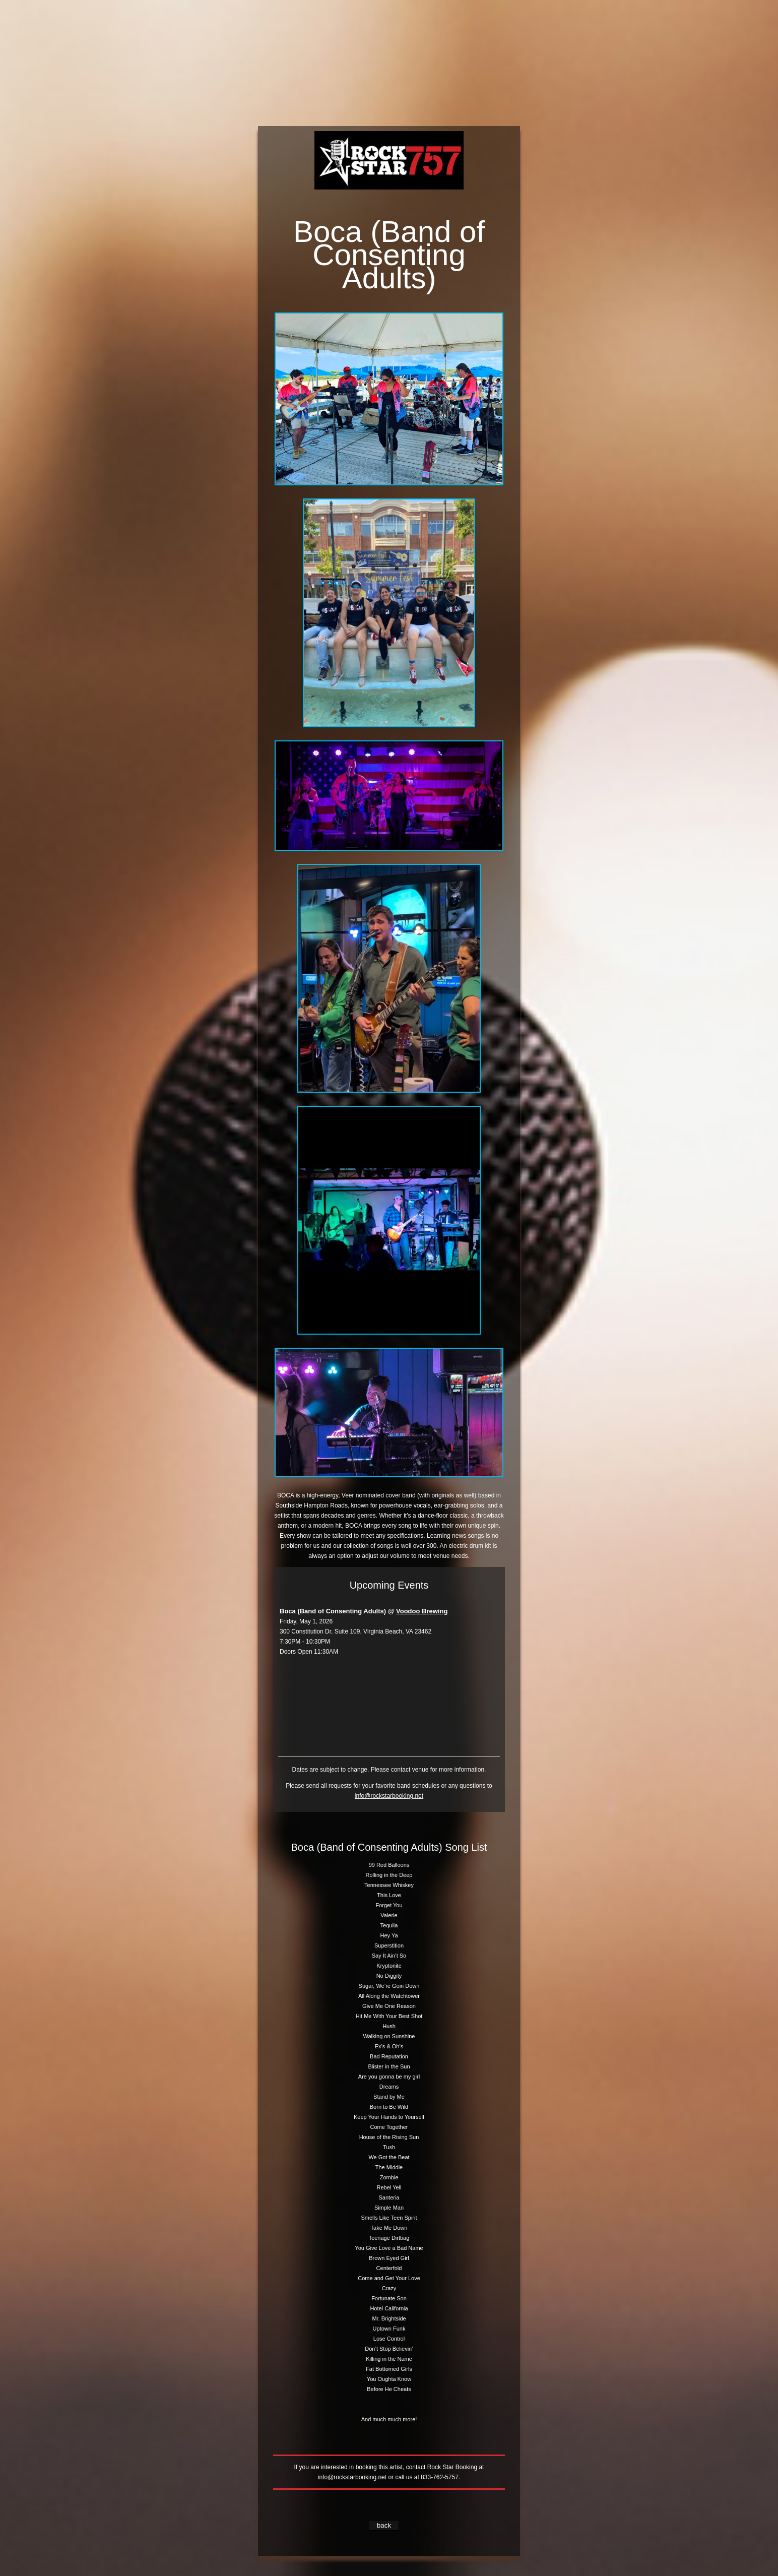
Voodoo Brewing (421, 1611)
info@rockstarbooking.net (389, 1795)
